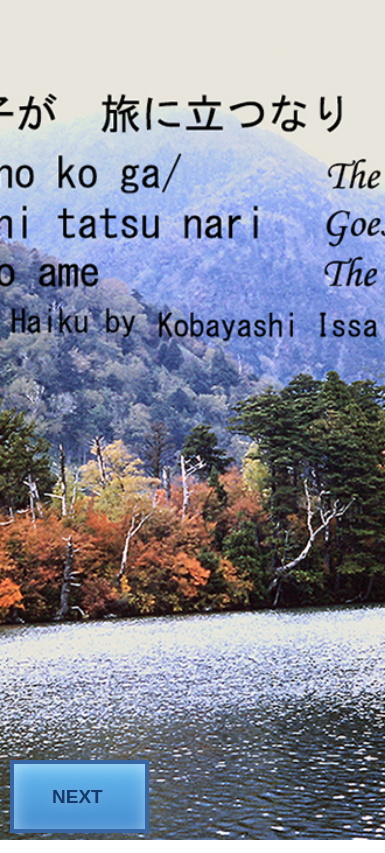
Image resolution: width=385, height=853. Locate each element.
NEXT (77, 796)
